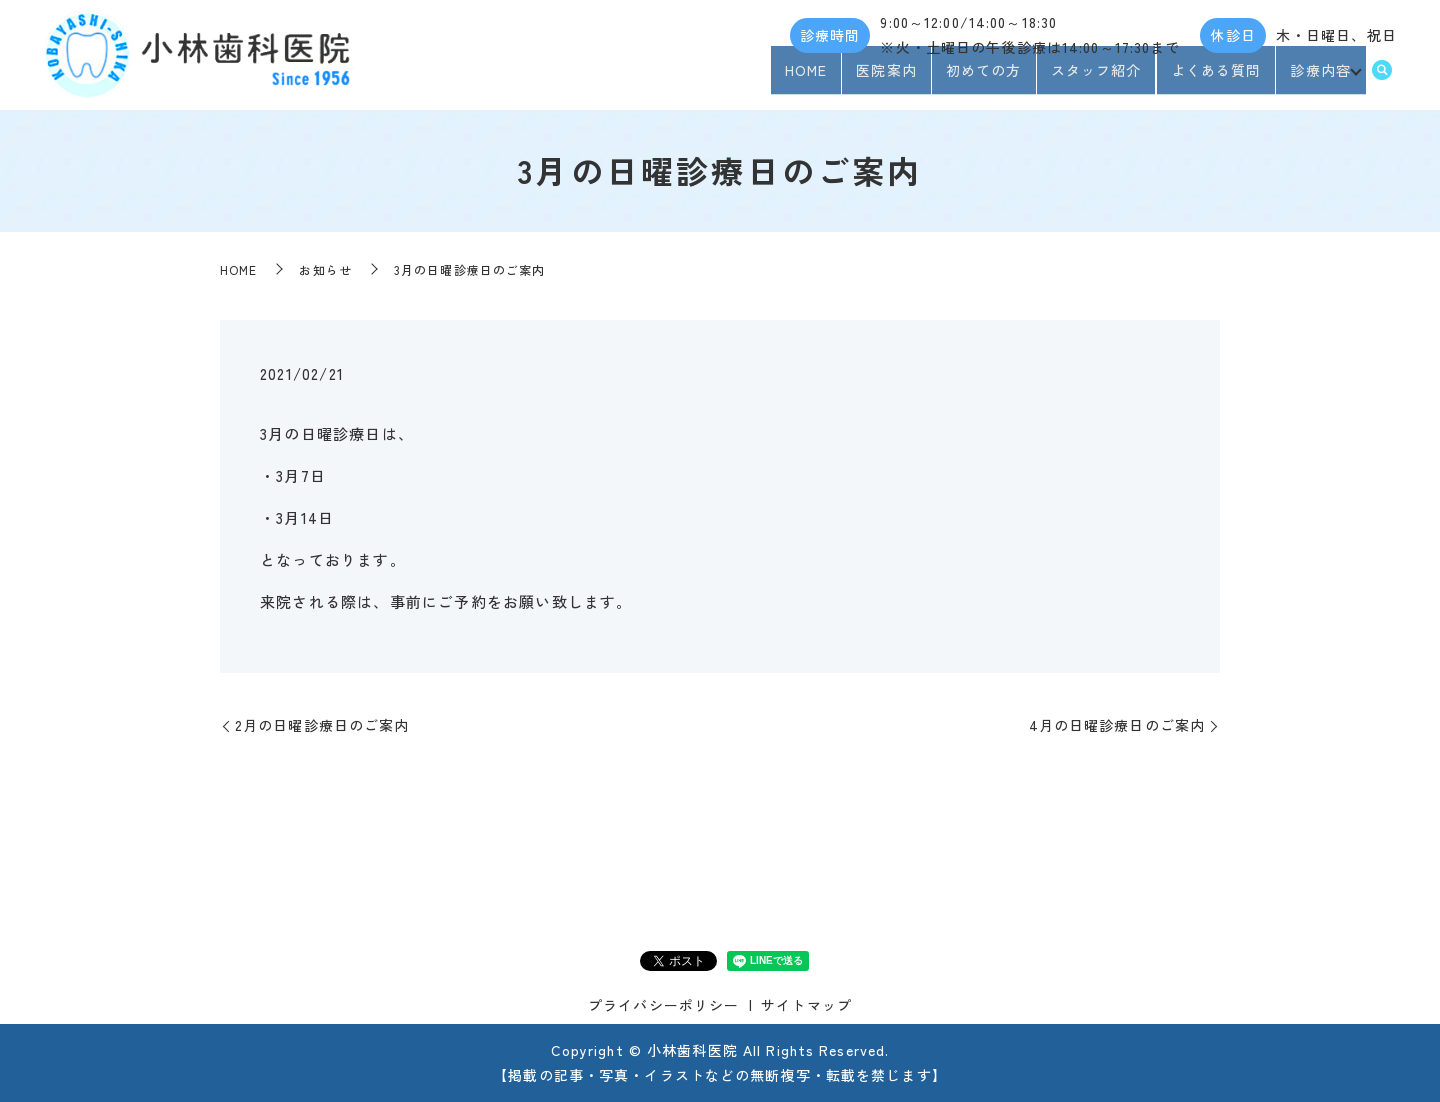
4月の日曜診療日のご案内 (1117, 725)
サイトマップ (806, 1005)
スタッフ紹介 (1089, 78)
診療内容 (1314, 78)
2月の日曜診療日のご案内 (322, 725)
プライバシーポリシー (663, 1005)
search (1382, 79)
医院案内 (880, 78)
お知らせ (325, 269)
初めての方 (978, 78)
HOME (800, 78)
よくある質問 (1209, 78)
